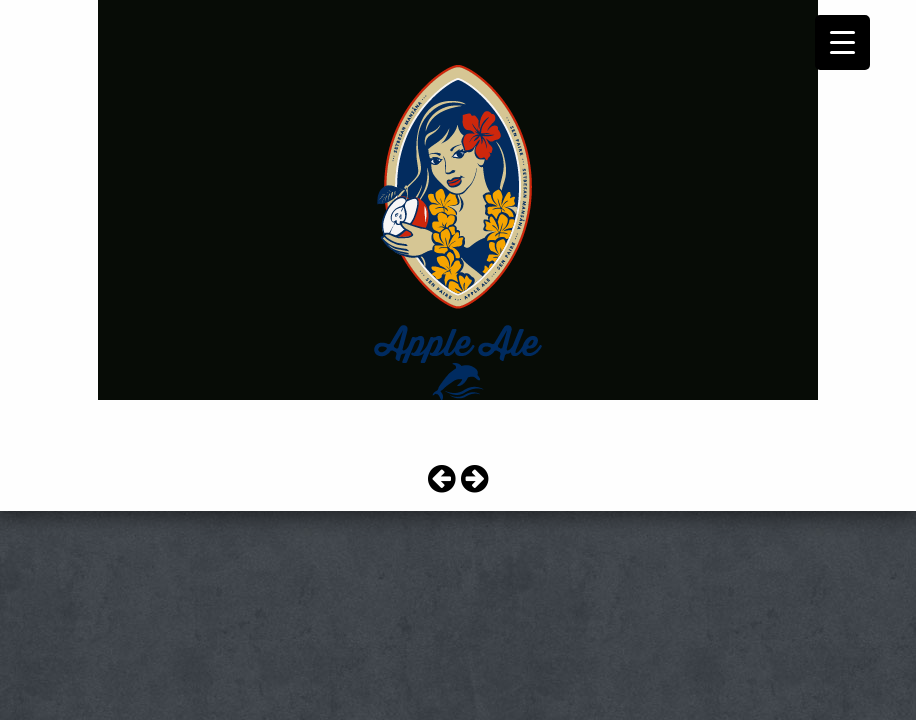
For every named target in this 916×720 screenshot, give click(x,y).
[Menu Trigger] (842, 42)
